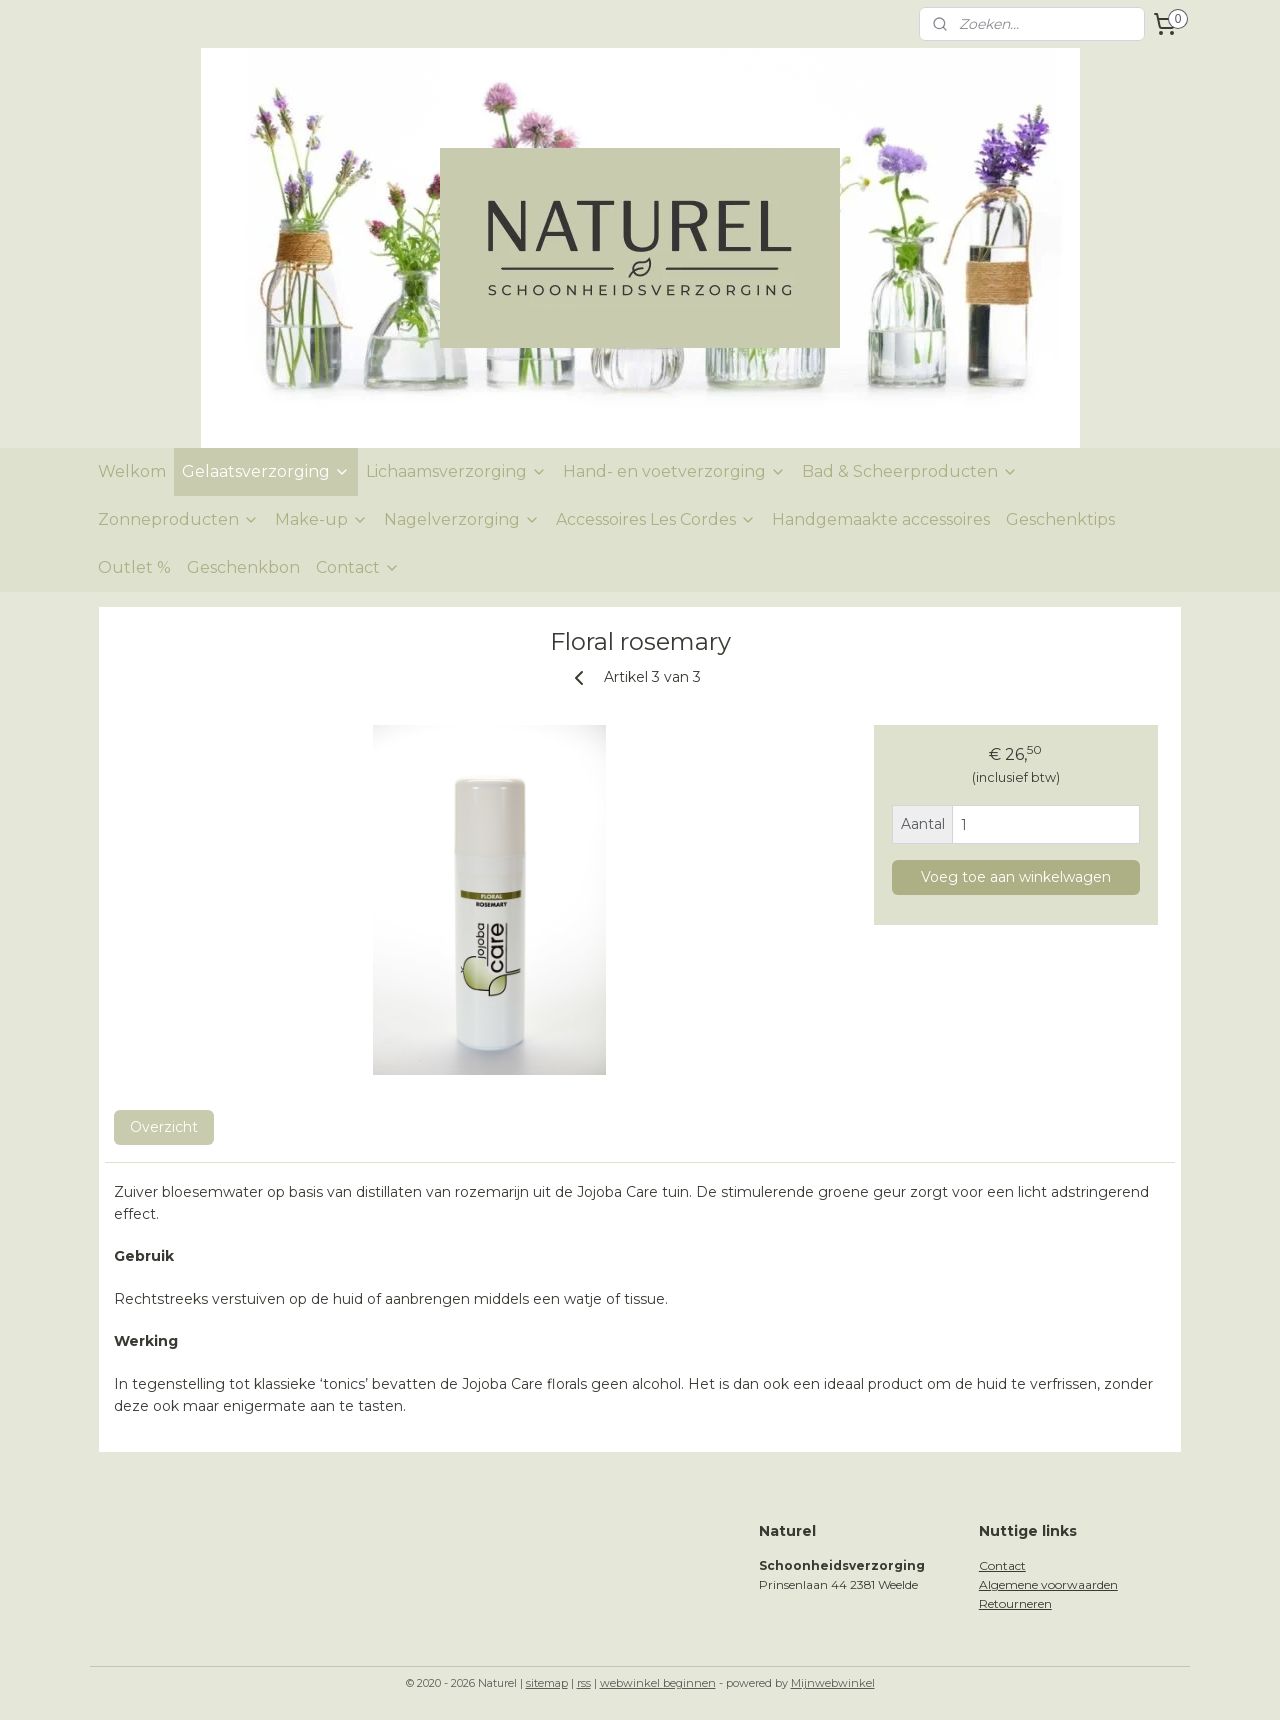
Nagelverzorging (462, 519)
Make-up (321, 519)
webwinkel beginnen (658, 1683)
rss (584, 1683)
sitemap (547, 1683)
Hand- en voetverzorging (674, 471)
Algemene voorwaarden (1048, 1584)
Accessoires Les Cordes (656, 519)
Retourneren (1015, 1603)
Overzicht (164, 1127)
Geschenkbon (243, 567)
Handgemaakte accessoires (881, 519)
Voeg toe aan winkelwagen (1016, 877)
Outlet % (134, 567)
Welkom (132, 471)
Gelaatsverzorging (266, 471)
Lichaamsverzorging (456, 471)
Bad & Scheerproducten (910, 471)
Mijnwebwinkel (833, 1683)
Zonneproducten (178, 519)
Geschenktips (1060, 519)
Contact (358, 567)
